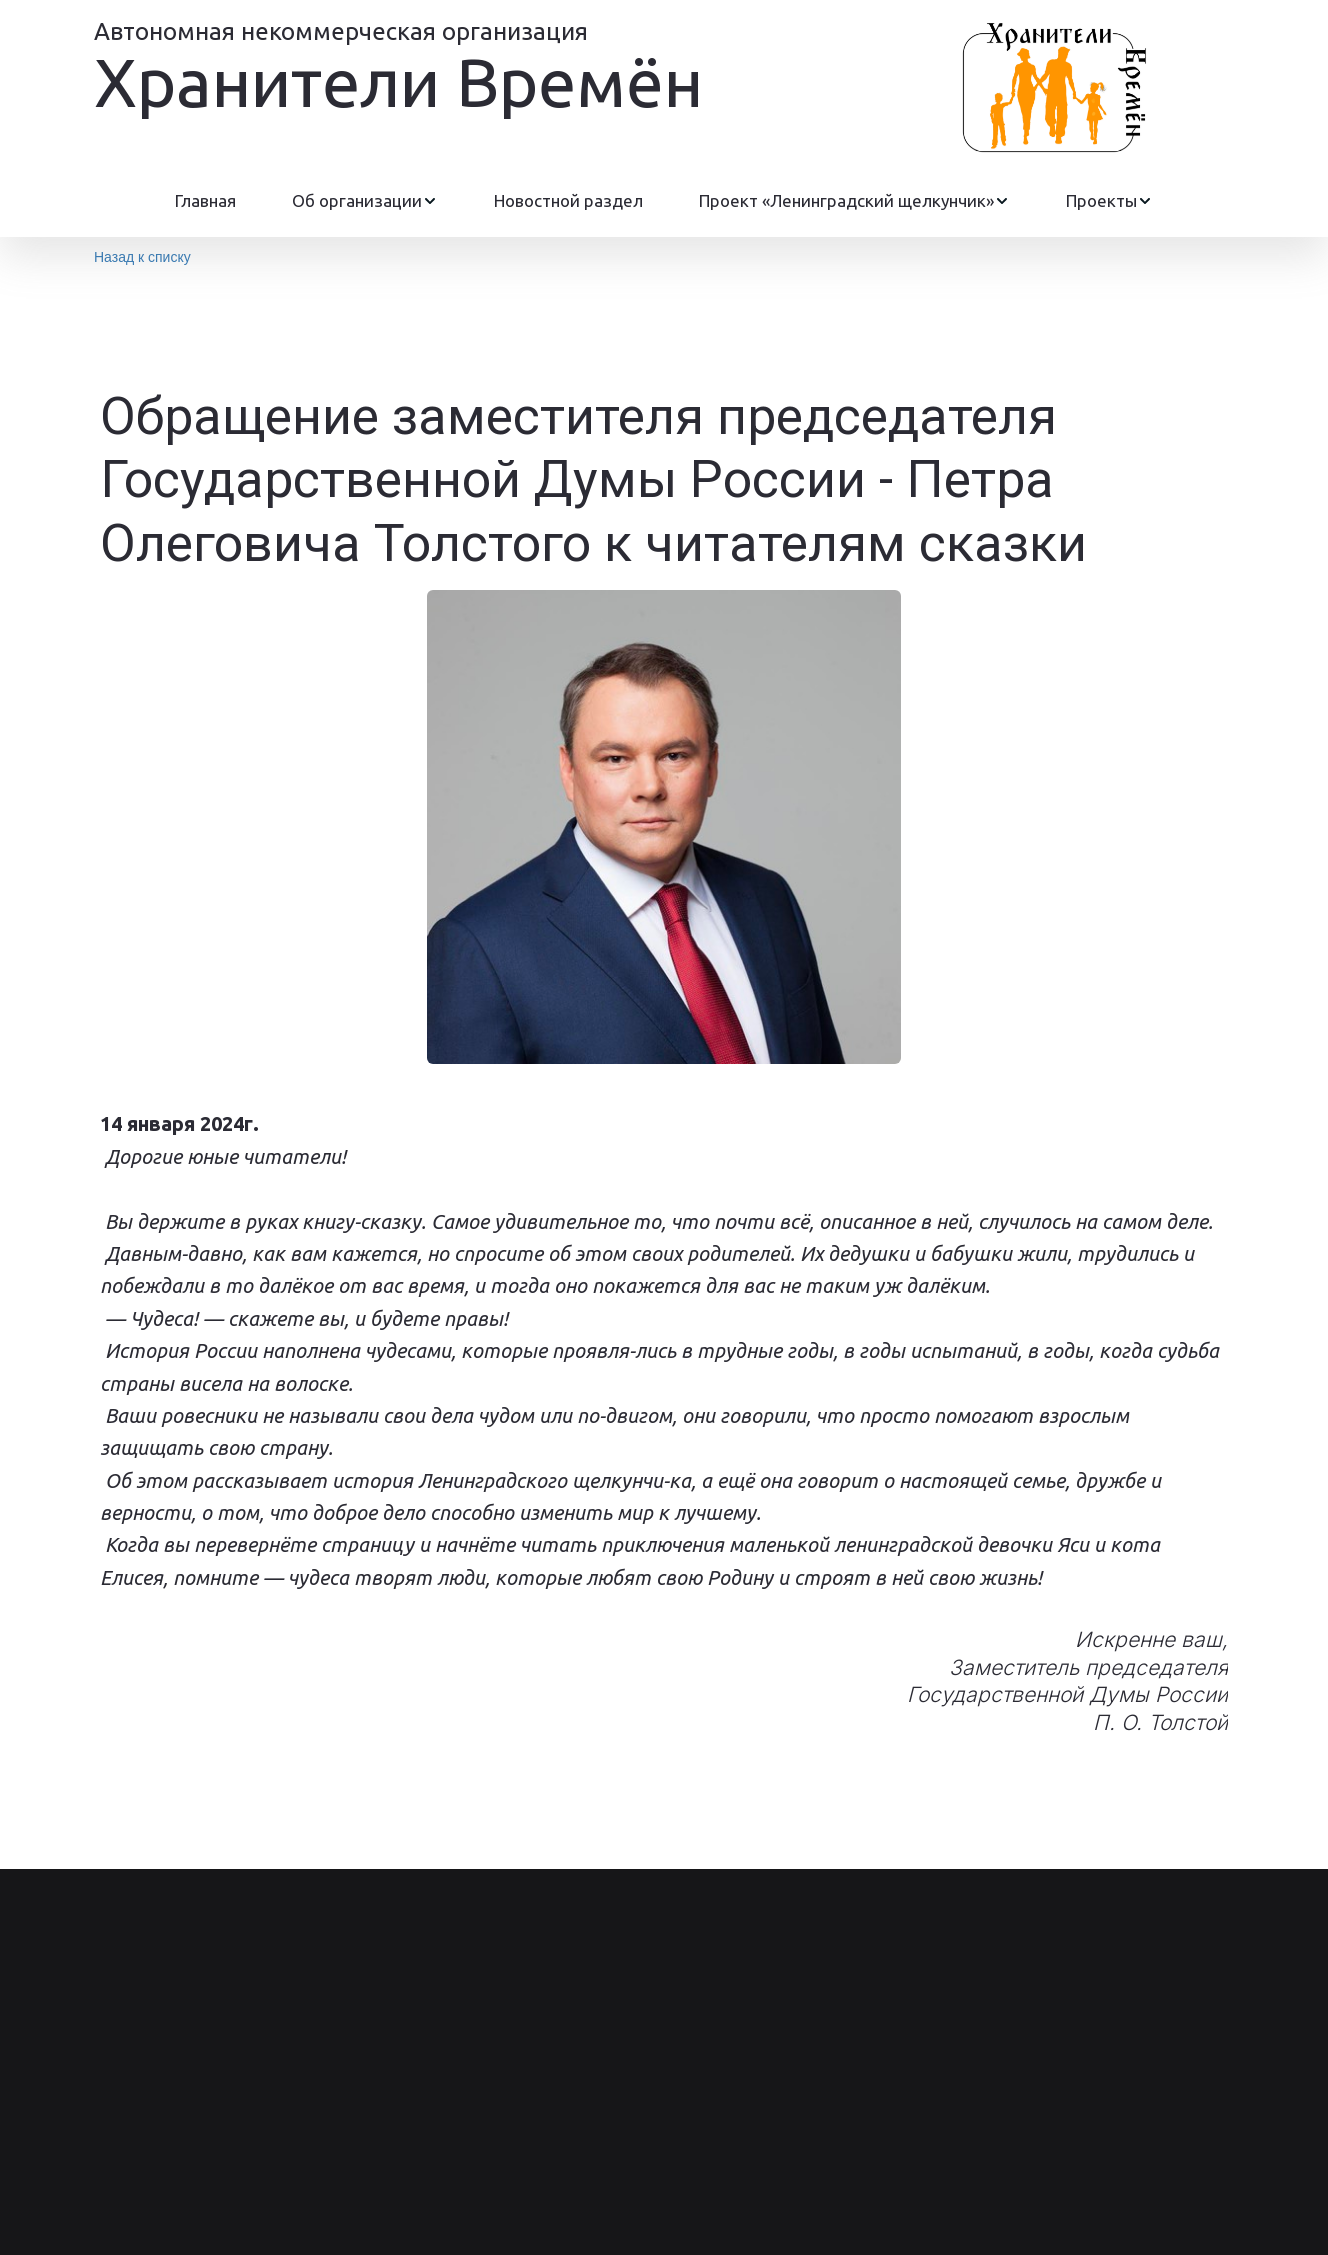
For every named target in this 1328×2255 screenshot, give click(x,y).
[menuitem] (205, 201)
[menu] (664, 201)
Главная (205, 200)
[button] (365, 201)
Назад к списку (142, 257)
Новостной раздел (568, 200)
